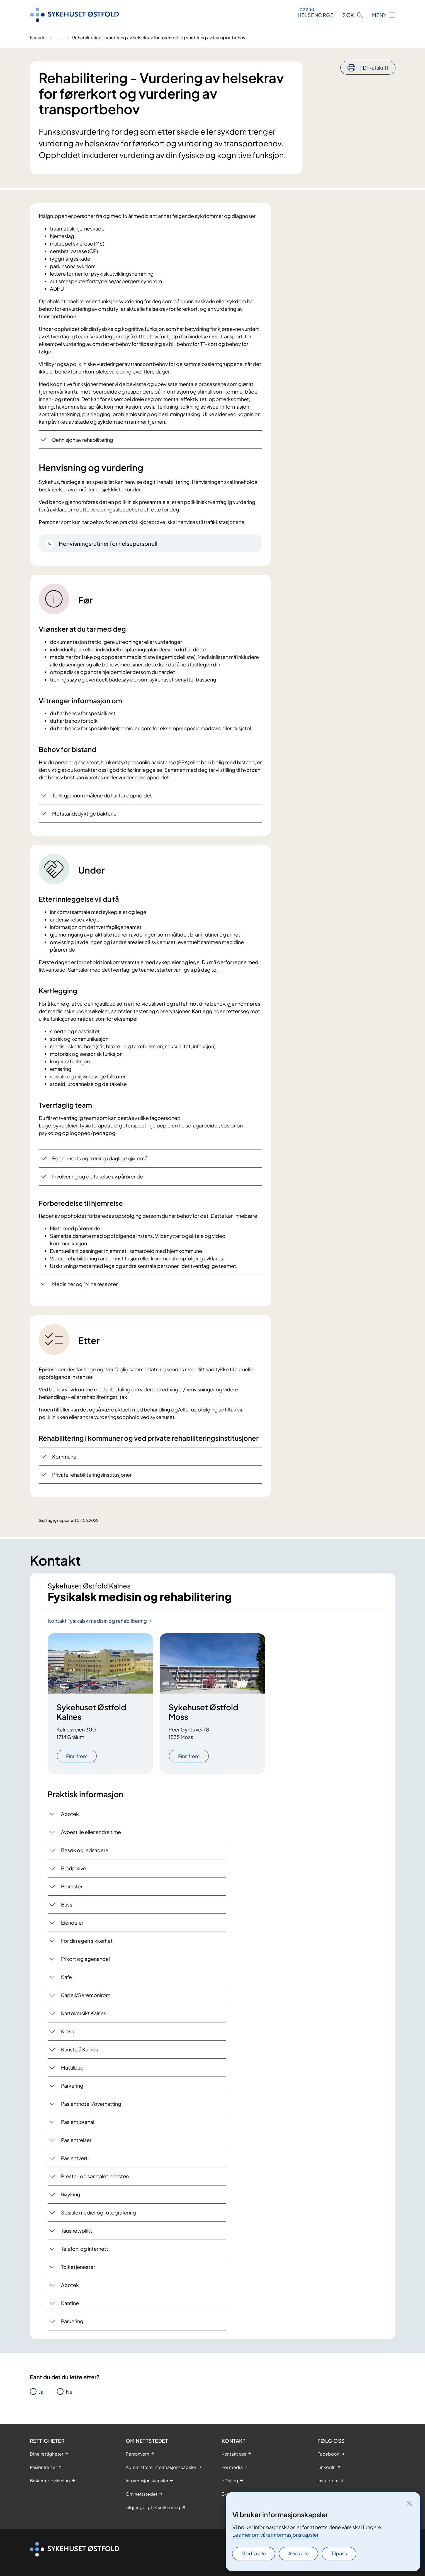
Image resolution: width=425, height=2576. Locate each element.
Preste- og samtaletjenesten (95, 2176)
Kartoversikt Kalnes (83, 2013)
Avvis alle (298, 2553)
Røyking (70, 2194)
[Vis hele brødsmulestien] (59, 37)
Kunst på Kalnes (79, 2049)
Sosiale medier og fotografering (98, 2212)
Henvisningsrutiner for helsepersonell (108, 543)
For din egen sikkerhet (87, 1940)
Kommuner (65, 1456)
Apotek (70, 1814)
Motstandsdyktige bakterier (85, 813)
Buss (66, 1904)
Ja (41, 2391)
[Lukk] (409, 2503)
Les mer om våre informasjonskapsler (275, 2534)
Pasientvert (74, 2158)
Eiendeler (72, 1922)
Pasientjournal (77, 2122)
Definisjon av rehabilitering (82, 439)
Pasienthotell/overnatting (91, 2103)
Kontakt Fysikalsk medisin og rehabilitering (97, 1620)
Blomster (71, 1886)
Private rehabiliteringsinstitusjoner (92, 1474)
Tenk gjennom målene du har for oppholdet (102, 795)
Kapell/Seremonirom (85, 1995)
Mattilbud (72, 2067)
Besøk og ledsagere (84, 1850)
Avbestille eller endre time (91, 1832)
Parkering (72, 2085)
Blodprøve (73, 1868)
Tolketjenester (78, 2267)
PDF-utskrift (374, 67)
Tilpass (339, 2553)
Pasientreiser (76, 2140)
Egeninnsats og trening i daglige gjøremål (100, 1158)
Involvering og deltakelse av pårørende (97, 1176)
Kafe (66, 1977)
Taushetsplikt (76, 2230)
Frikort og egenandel (85, 1959)
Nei (70, 2391)
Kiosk (67, 2031)
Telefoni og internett (84, 2248)
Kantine (70, 2303)
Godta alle (253, 2553)
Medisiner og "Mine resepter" (86, 1284)
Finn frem (77, 1756)
